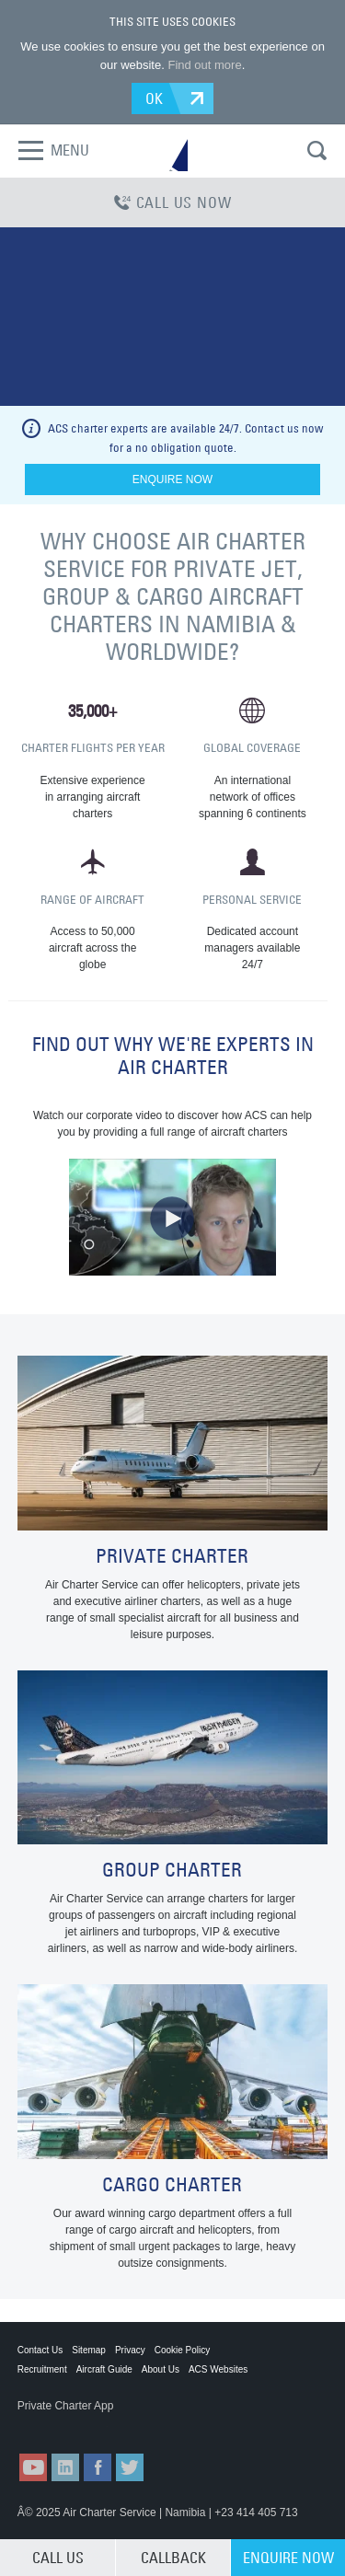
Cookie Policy (183, 2350)
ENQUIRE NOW (288, 2557)
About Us (160, 2369)
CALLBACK (173, 2557)
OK (155, 98)
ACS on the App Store (62, 2424)
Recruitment (42, 2369)
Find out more (204, 65)
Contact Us (40, 2350)
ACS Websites (218, 2369)
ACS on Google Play (154, 2424)
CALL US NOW (173, 202)
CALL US (58, 2557)
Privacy (130, 2350)
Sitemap (89, 2350)
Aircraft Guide (104, 2369)
